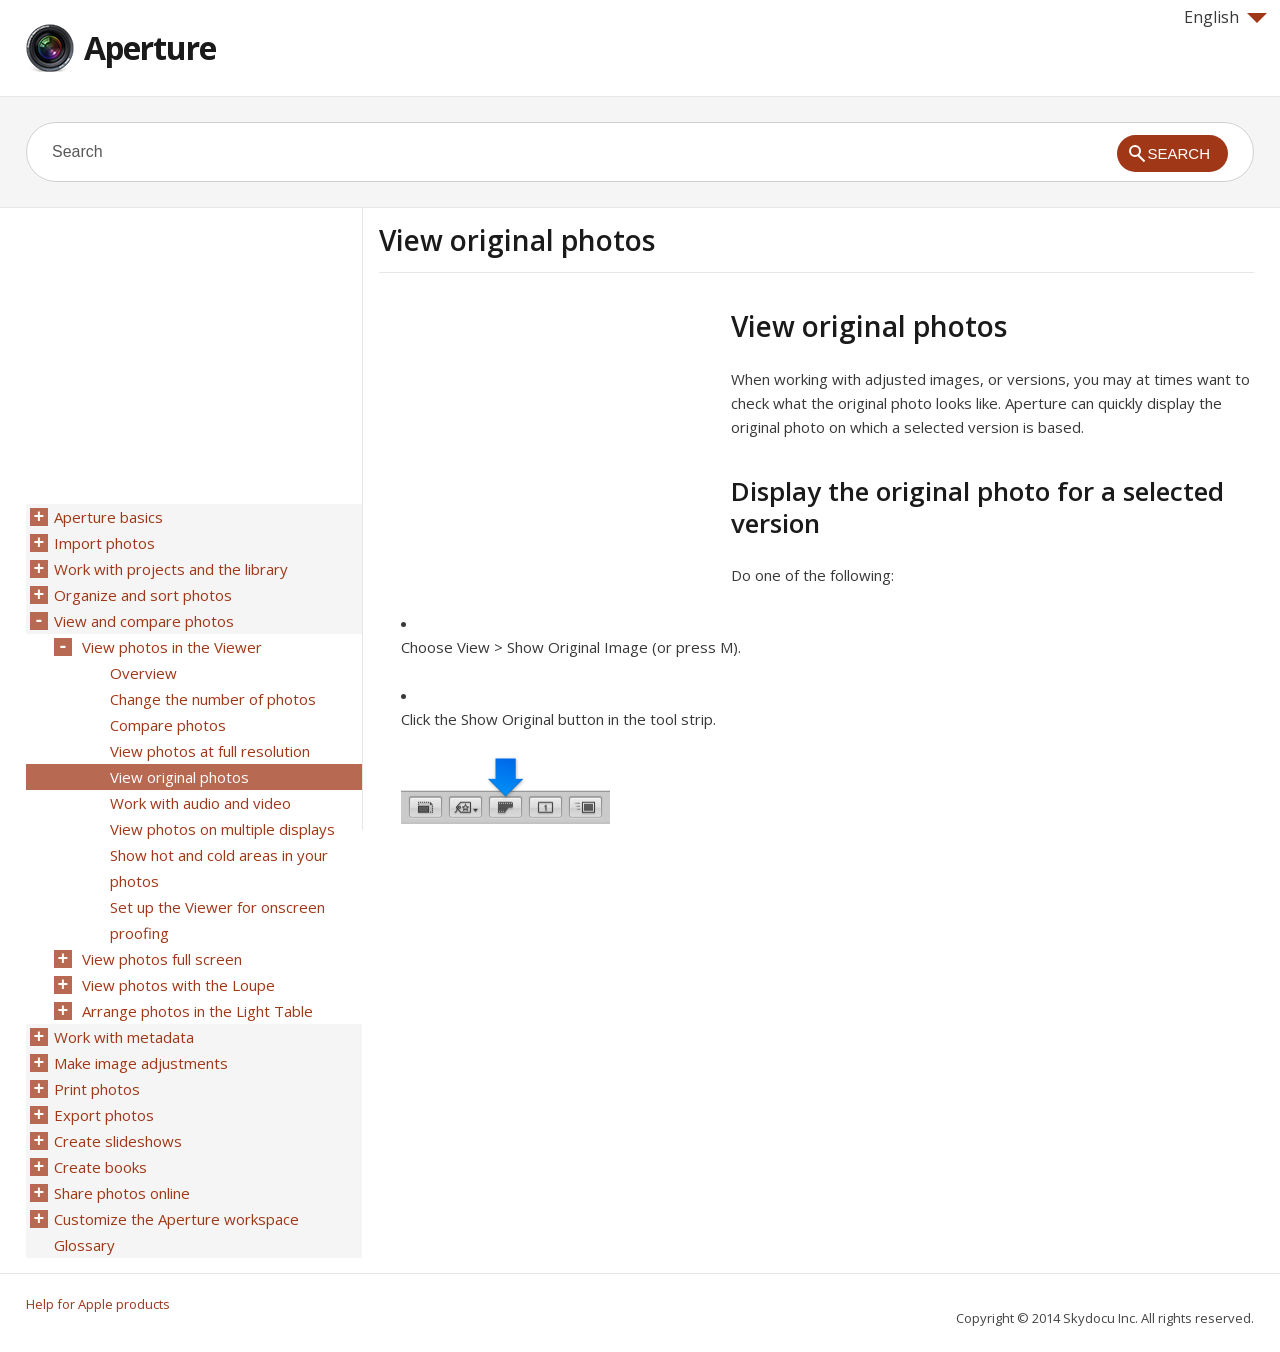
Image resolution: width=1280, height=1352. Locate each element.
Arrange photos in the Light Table (197, 1011)
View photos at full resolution (210, 751)
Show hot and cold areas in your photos (219, 868)
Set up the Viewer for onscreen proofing (217, 920)
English (1225, 17)
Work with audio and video (200, 803)
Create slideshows (118, 1141)
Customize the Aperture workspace (176, 1219)
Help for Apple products (98, 1304)
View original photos (179, 777)
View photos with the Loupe (178, 985)
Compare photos (168, 725)
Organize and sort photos (143, 595)
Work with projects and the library (171, 569)
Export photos (104, 1115)
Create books (100, 1167)
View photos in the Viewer (172, 647)
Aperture (150, 47)
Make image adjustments (141, 1063)
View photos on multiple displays (222, 829)
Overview (143, 673)
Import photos (104, 543)
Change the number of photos (213, 699)
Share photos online (122, 1193)
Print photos (97, 1089)
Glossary (84, 1245)
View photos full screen (162, 959)
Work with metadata (124, 1037)
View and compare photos (144, 621)
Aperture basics (108, 517)
